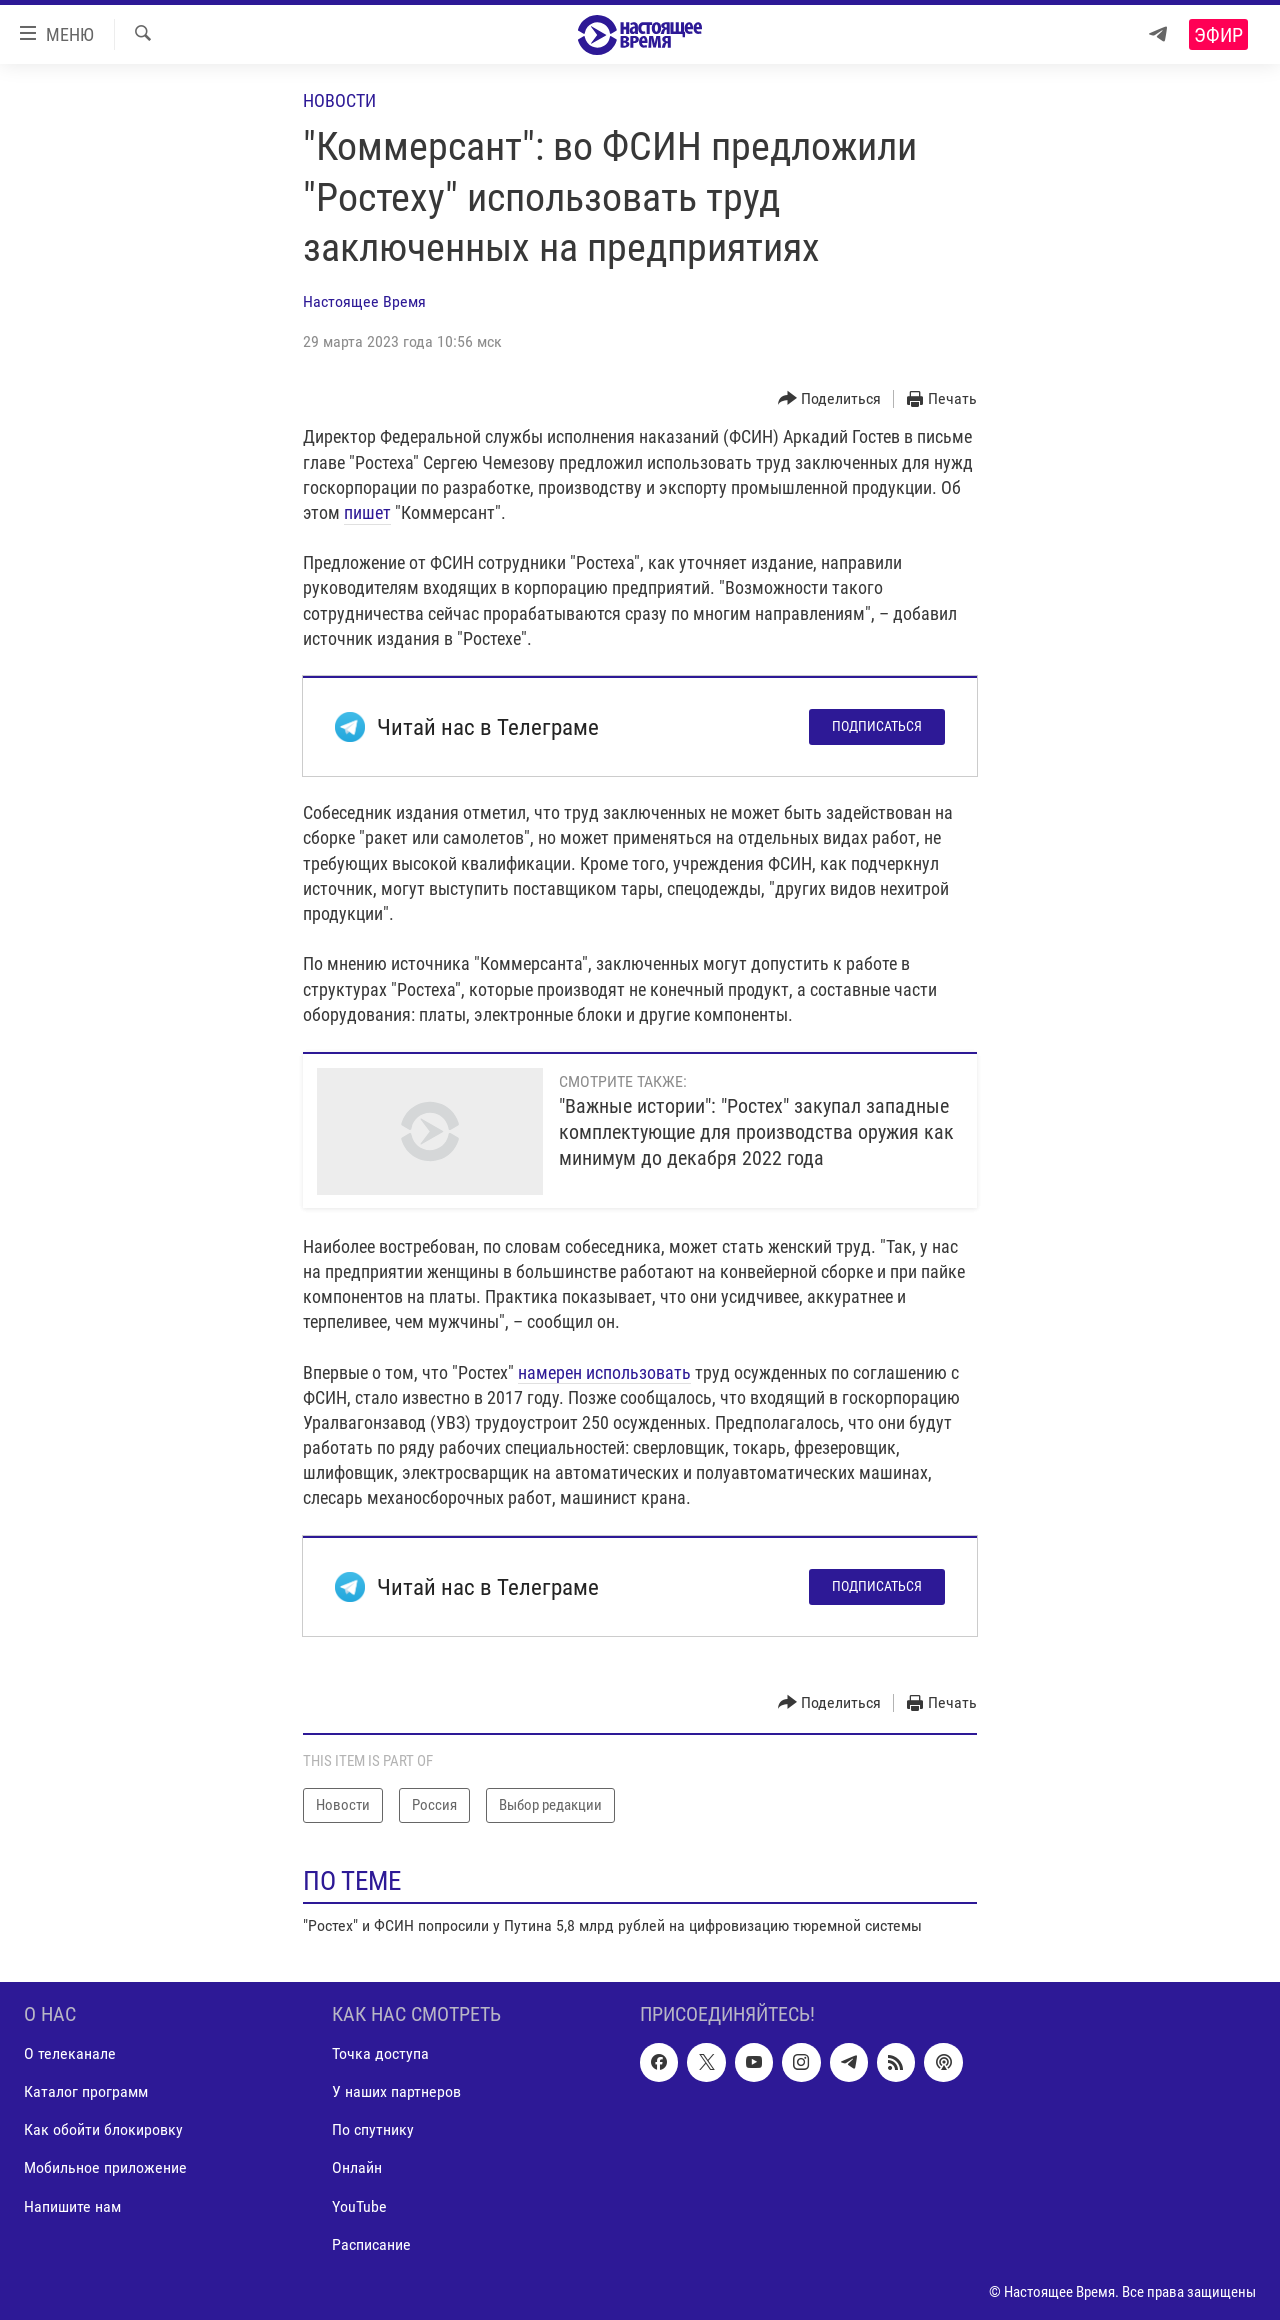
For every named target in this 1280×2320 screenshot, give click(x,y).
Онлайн (357, 2168)
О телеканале (70, 2054)
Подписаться (877, 726)
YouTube (359, 2206)
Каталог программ (86, 2092)
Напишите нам (72, 2206)
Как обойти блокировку (103, 2130)
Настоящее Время (364, 301)
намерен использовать (604, 1372)
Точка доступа (380, 2054)
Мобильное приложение (105, 2168)
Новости (339, 100)
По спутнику (373, 2130)
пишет (367, 512)
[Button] (830, 399)
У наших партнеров (396, 2092)
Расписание (371, 2244)
